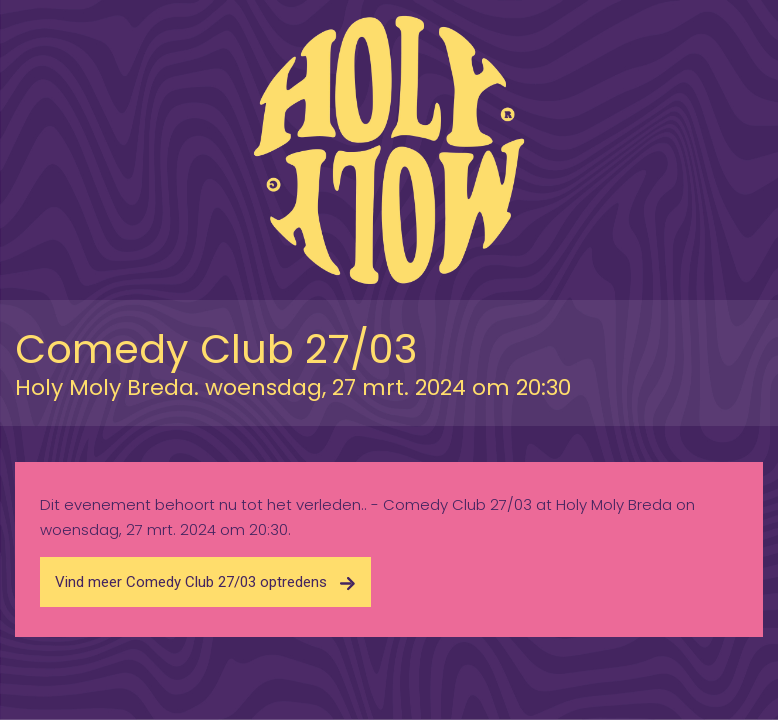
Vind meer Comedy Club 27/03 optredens (205, 582)
